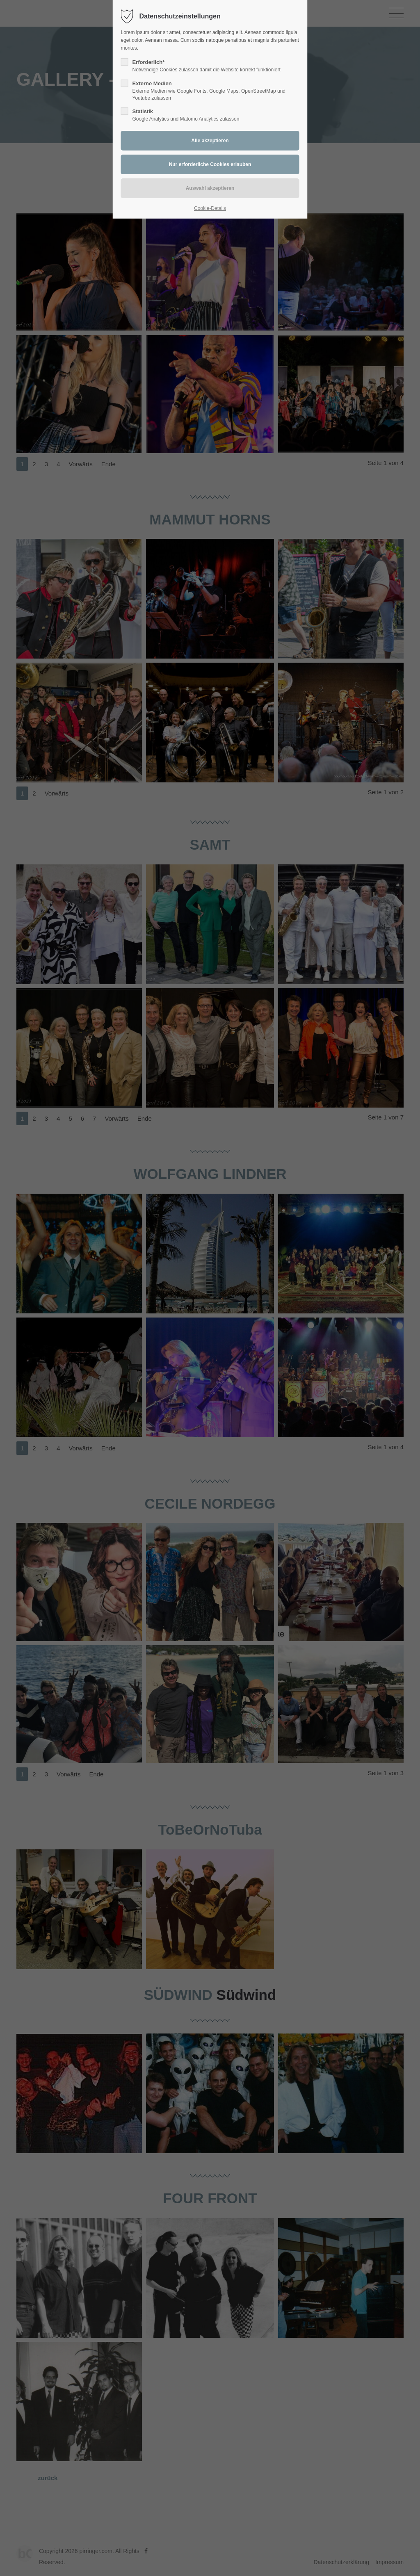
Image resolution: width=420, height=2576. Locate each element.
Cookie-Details (210, 208)
